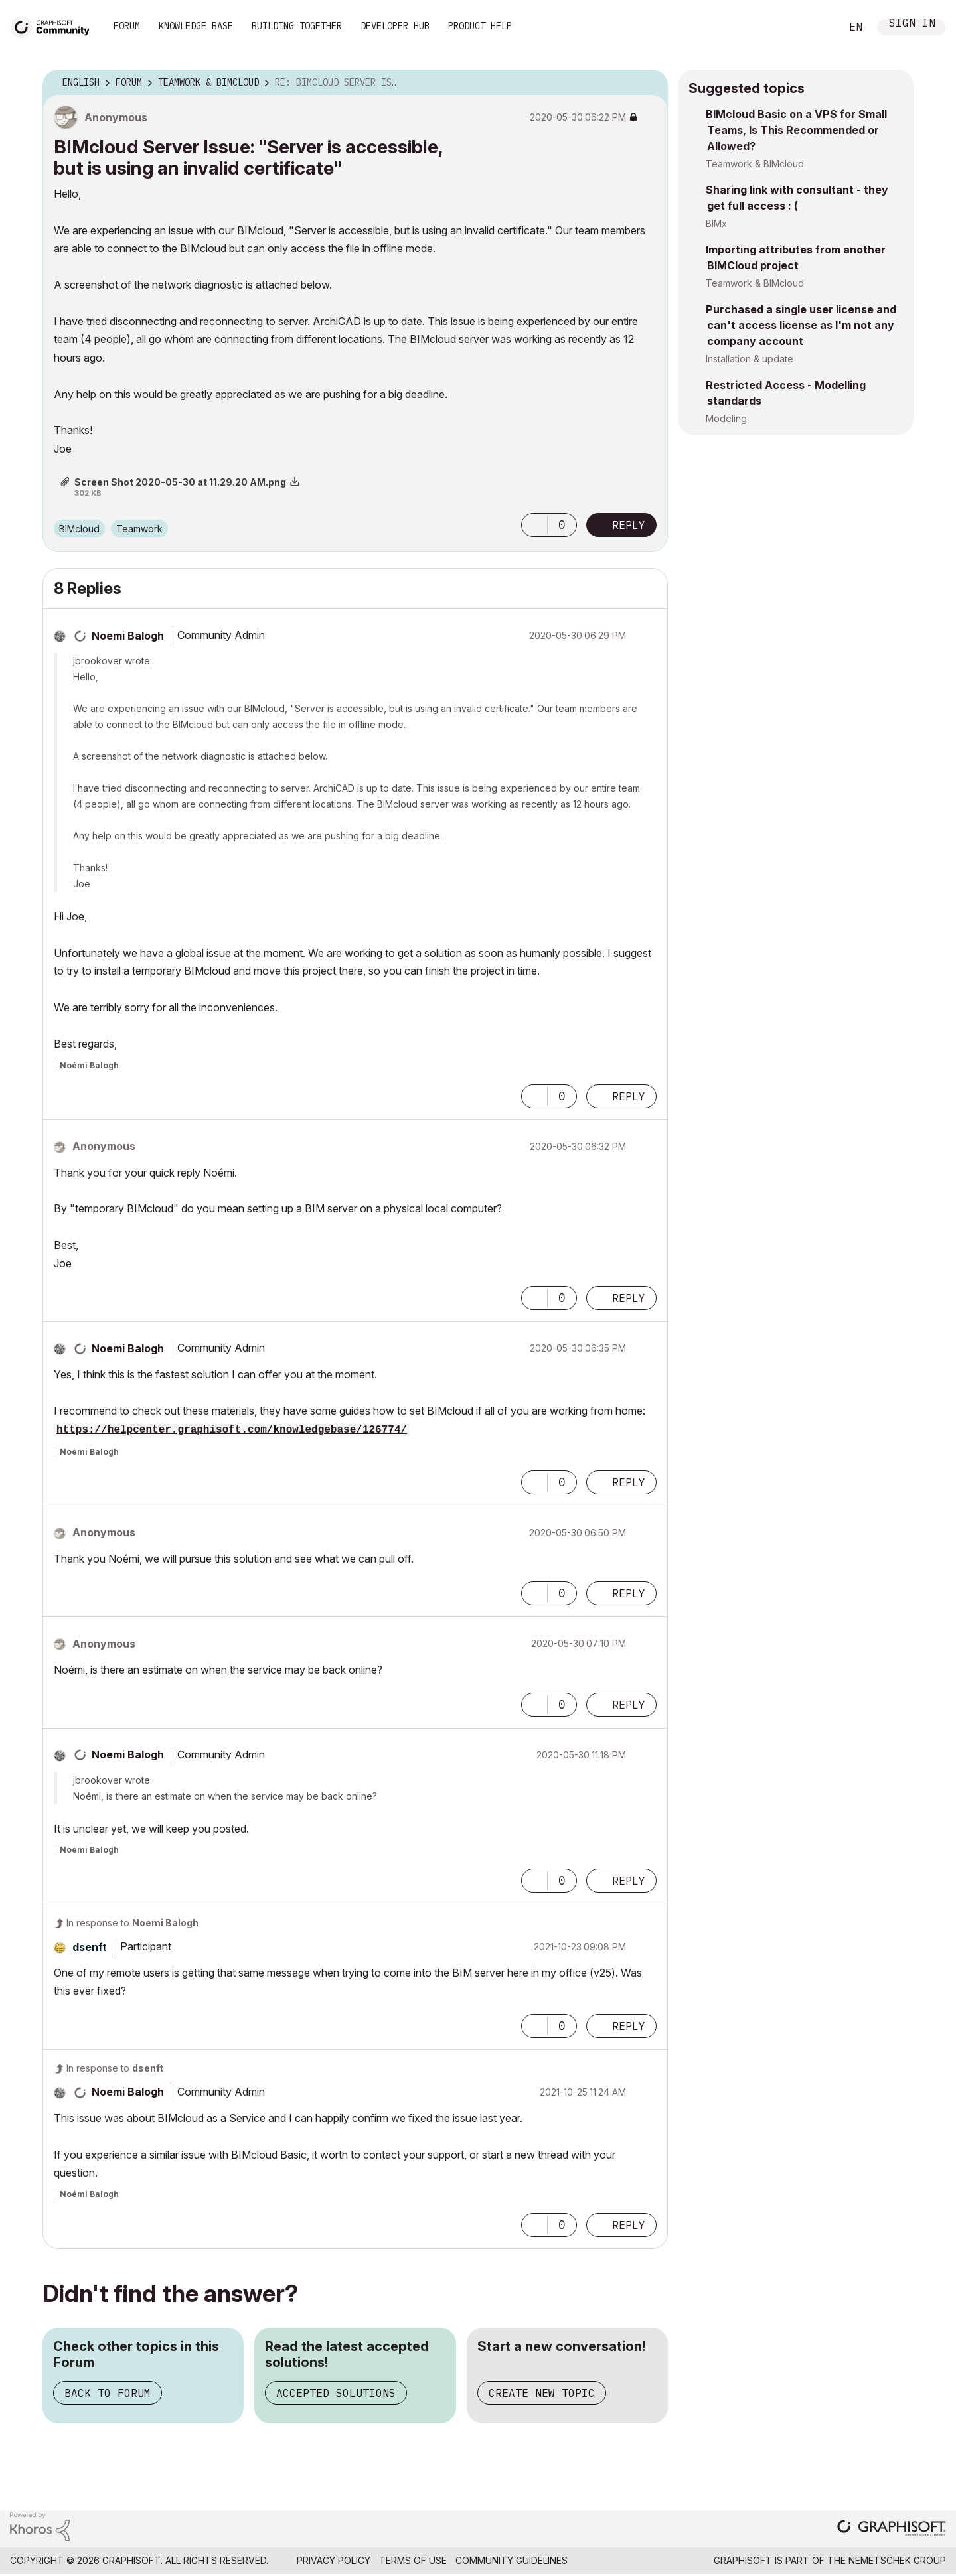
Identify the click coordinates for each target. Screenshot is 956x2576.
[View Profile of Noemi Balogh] (128, 635)
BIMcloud (79, 528)
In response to (132, 1922)
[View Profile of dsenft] (89, 1947)
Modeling (726, 418)
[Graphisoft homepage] (891, 2529)
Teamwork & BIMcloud (755, 163)
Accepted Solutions (336, 2392)
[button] (534, 525)
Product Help (480, 26)
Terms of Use (413, 2560)
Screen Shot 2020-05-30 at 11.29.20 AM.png (180, 482)
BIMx (716, 223)
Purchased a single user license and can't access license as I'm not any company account (801, 325)
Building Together (297, 26)
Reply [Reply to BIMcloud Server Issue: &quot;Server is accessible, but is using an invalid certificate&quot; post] (628, 525)
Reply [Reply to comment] (628, 1096)
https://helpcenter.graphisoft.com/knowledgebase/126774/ (231, 1430)
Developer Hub (395, 26)
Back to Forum (107, 2392)
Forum (127, 26)
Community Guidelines (511, 2560)
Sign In (912, 24)
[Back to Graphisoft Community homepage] (54, 25)
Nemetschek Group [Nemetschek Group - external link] (897, 2560)
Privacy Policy (333, 2560)
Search (816, 27)
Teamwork (139, 528)
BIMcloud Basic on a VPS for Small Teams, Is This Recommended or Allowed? (796, 130)
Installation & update (749, 358)
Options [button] (649, 83)
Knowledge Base (196, 26)
